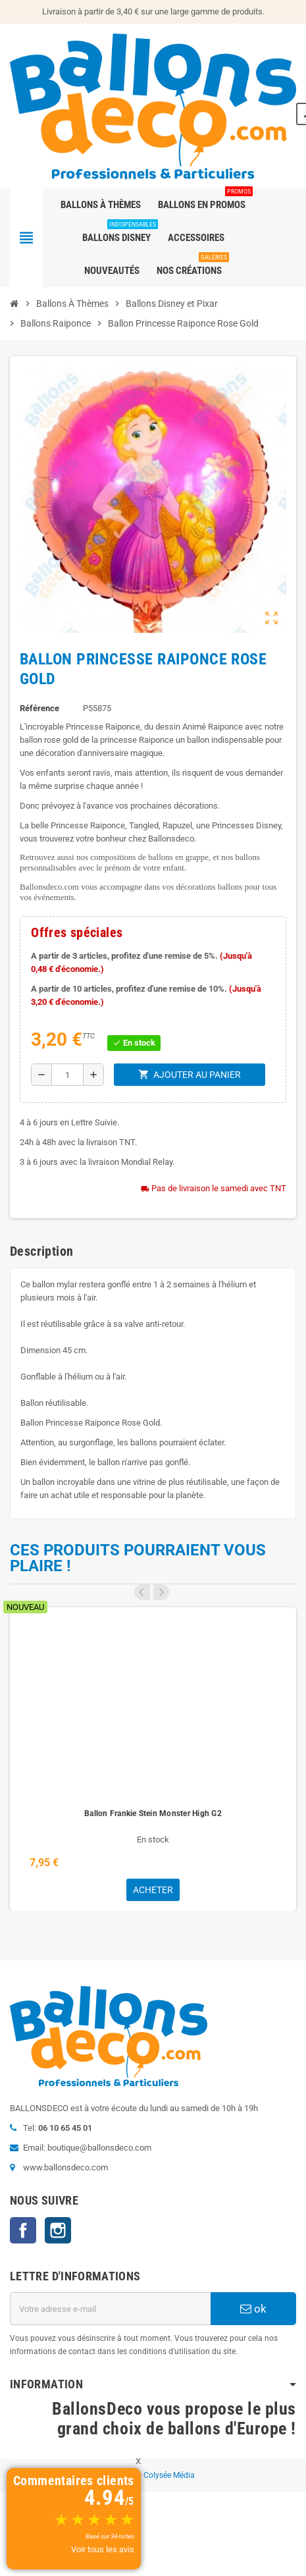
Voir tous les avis (102, 2549)
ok (253, 2308)
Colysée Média (169, 2475)
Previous (142, 1592)
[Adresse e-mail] (110, 2308)
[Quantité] (67, 1074)
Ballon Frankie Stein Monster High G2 (153, 1813)
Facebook (23, 2230)
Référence (39, 708)
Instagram (58, 2230)
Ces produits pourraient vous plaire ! (138, 1558)
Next (161, 1592)
